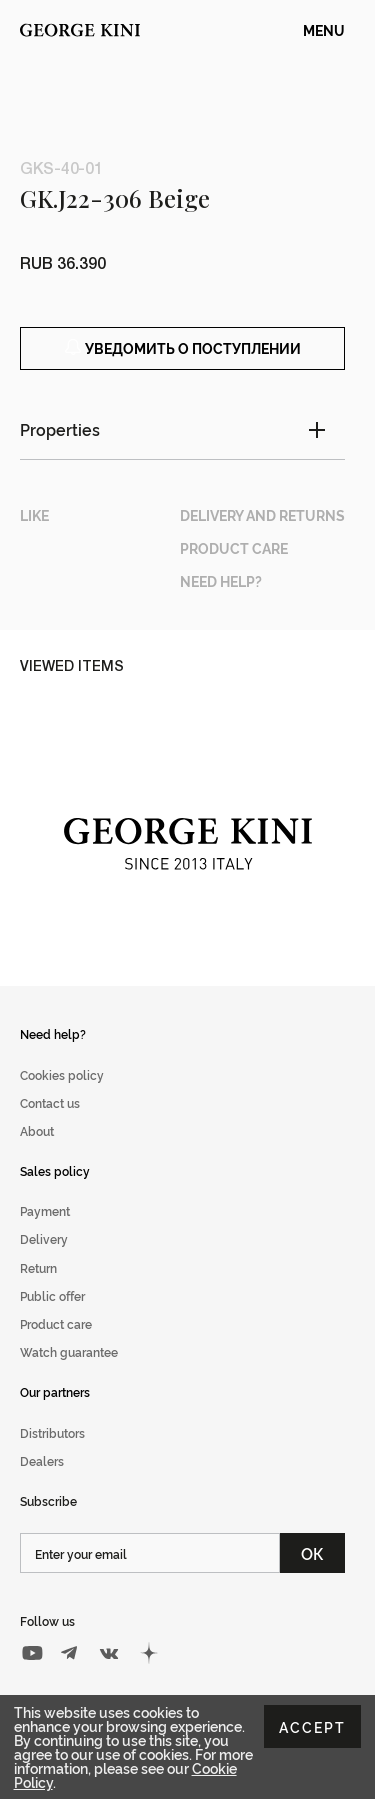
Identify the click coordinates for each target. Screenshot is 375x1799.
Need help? (53, 1033)
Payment (45, 1210)
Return (38, 1267)
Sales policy (55, 1170)
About (37, 1130)
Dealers (42, 1460)
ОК (312, 1553)
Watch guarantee (69, 1351)
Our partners (55, 1391)
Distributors (52, 1432)
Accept (312, 1726)
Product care (56, 1323)
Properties (60, 429)
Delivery (44, 1238)
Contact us (50, 1102)
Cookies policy (62, 1074)
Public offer (52, 1295)
